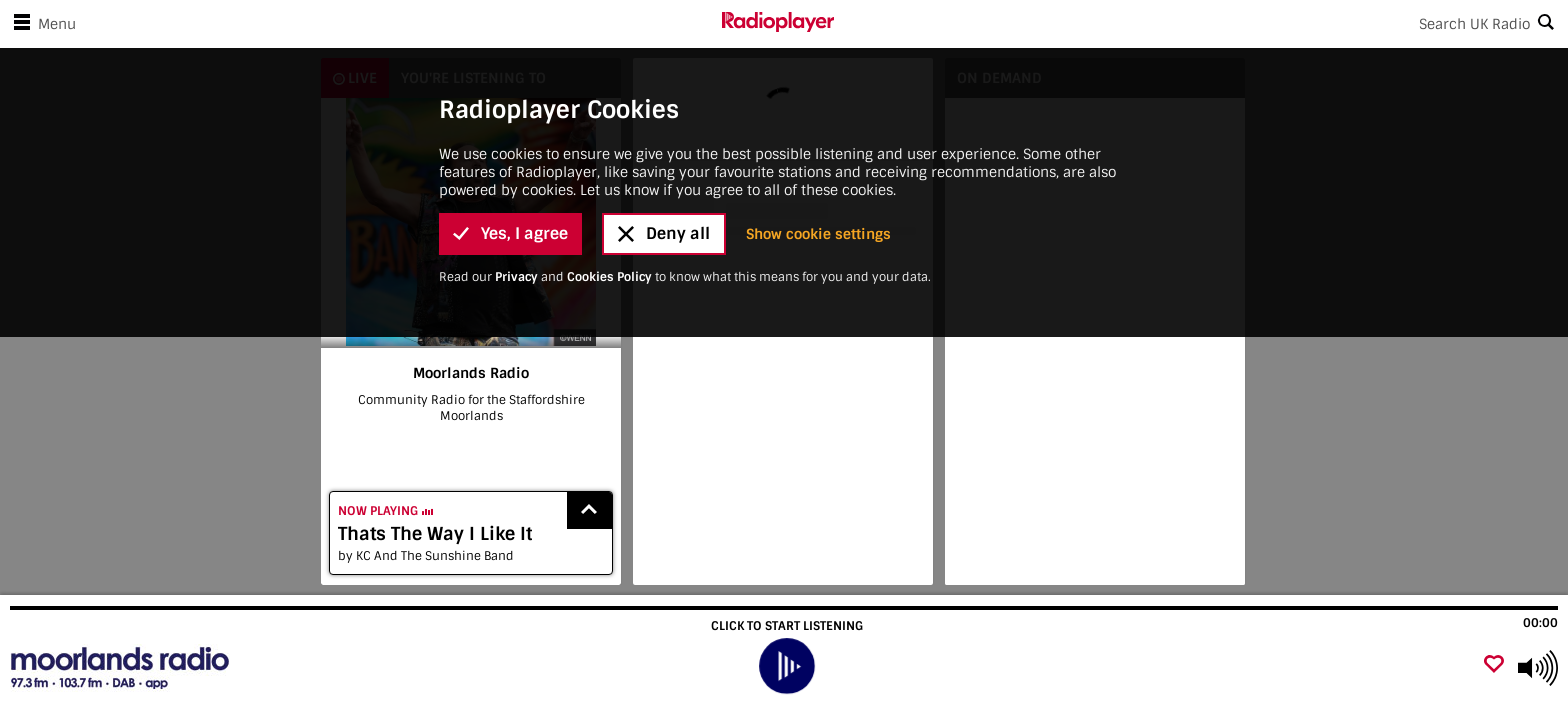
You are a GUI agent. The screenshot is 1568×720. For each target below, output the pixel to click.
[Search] (1201, 24)
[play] (786, 666)
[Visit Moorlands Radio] (122, 668)
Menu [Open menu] (41, 24)
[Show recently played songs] (590, 510)
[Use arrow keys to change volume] (1538, 668)
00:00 (1540, 623)
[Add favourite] (1494, 665)
